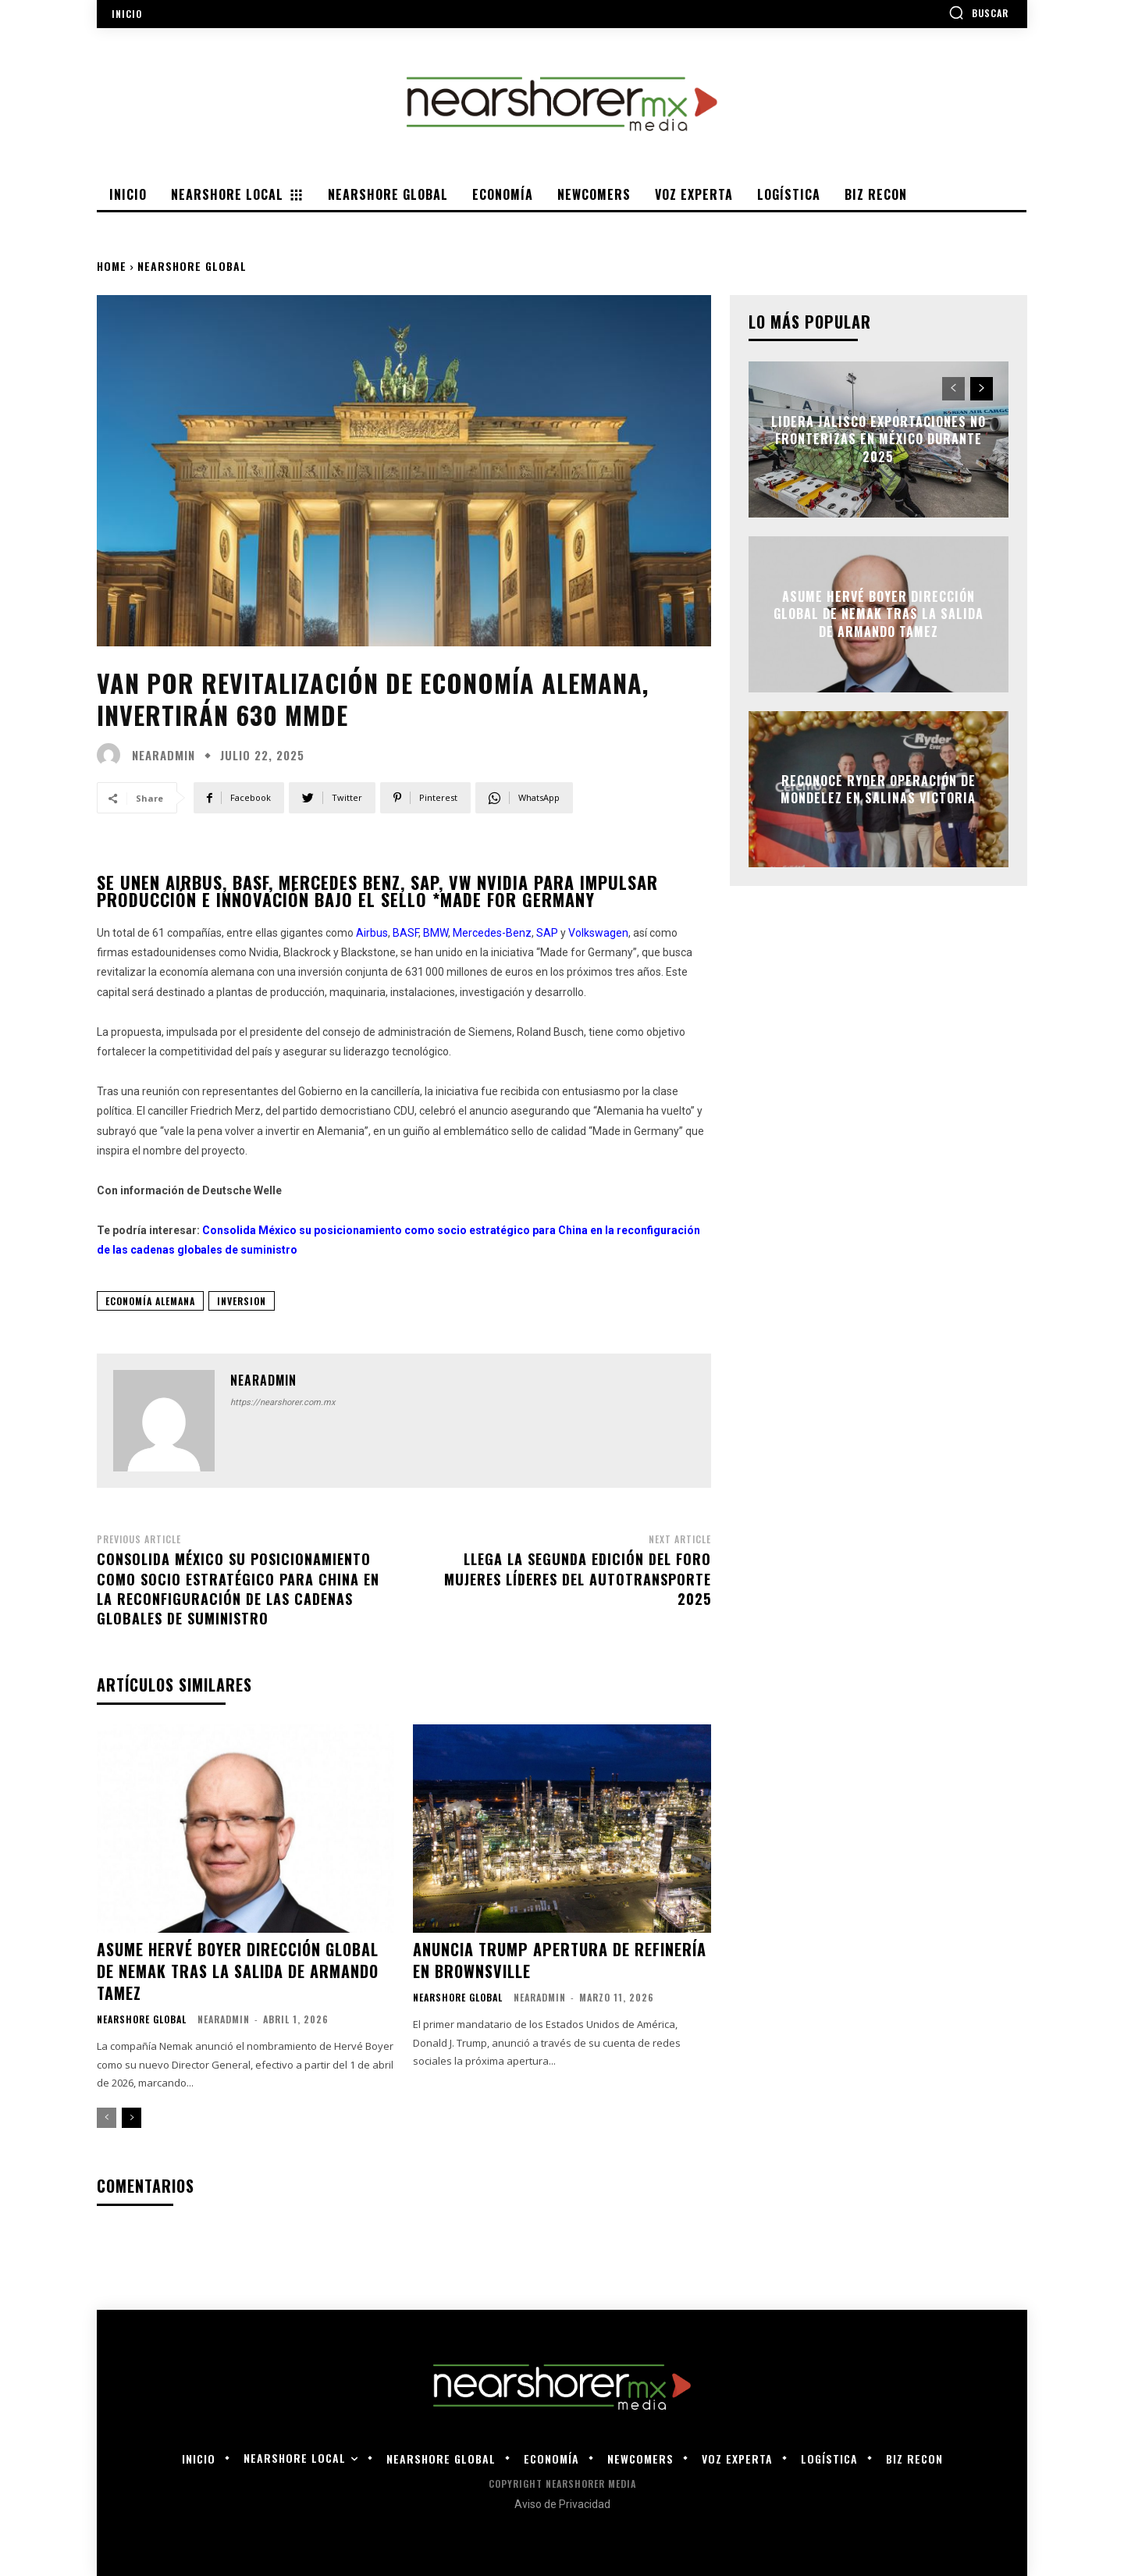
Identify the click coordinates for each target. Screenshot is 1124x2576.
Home (111, 266)
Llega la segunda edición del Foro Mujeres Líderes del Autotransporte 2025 (577, 1578)
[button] (978, 12)
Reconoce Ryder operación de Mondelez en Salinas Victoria (878, 788)
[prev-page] (106, 2118)
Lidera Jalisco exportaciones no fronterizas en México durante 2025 (878, 439)
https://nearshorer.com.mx (282, 1402)
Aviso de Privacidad (562, 2504)
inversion (241, 1301)
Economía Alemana (150, 1301)
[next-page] (131, 2118)
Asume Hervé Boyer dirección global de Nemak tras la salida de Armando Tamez (238, 1971)
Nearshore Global (192, 266)
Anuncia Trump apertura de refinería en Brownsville (559, 1960)
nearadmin (163, 755)
